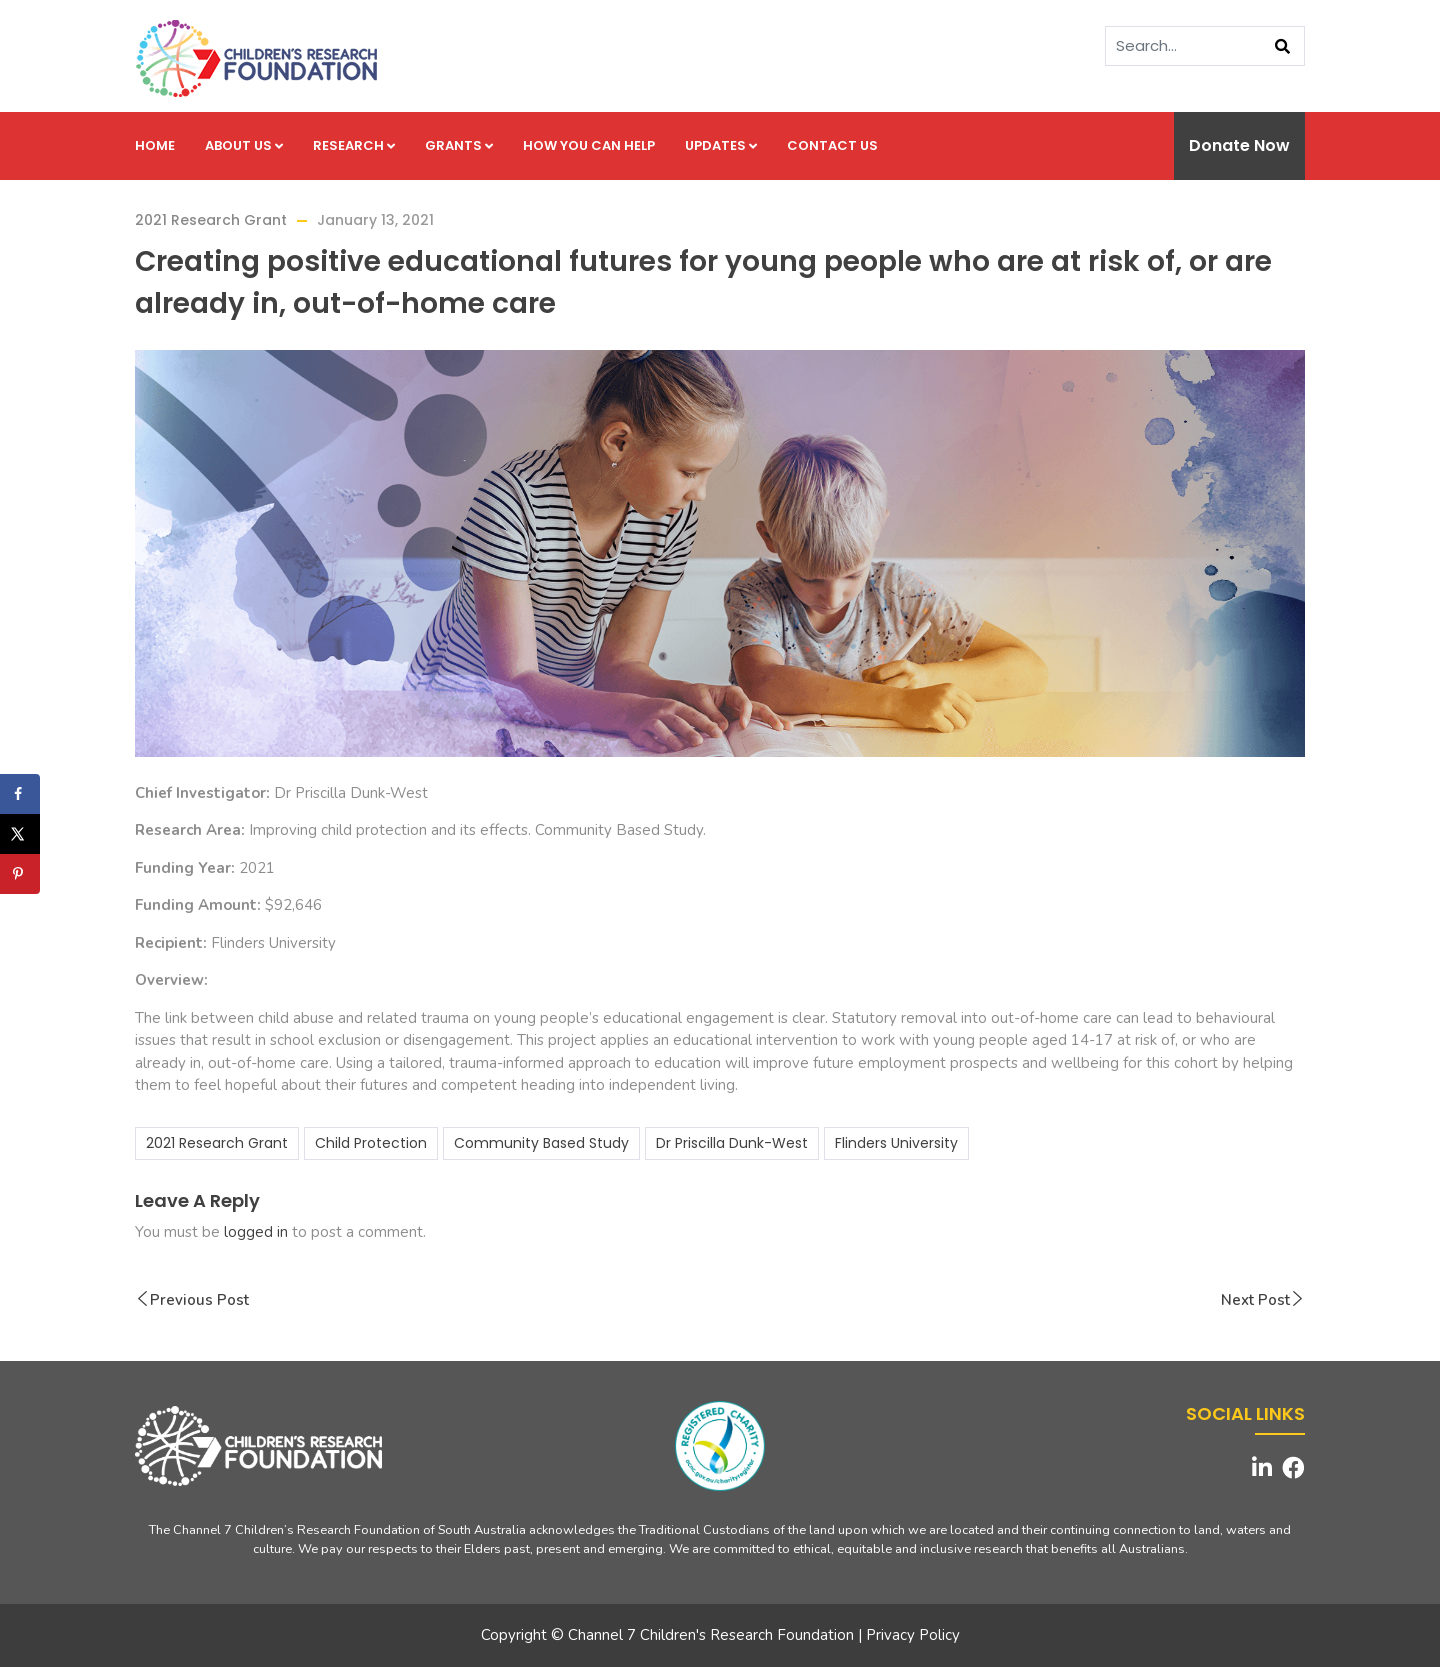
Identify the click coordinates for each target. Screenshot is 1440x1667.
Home (155, 145)
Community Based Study (541, 1143)
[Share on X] (20, 834)
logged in (256, 1232)
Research (354, 145)
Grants (459, 145)
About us (244, 145)
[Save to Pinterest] (20, 874)
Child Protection (371, 1143)
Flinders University (896, 1143)
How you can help (589, 145)
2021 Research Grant (211, 220)
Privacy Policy (913, 1635)
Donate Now (1239, 145)
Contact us (832, 145)
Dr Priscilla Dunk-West (732, 1143)
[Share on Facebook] (20, 794)
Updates (721, 145)
